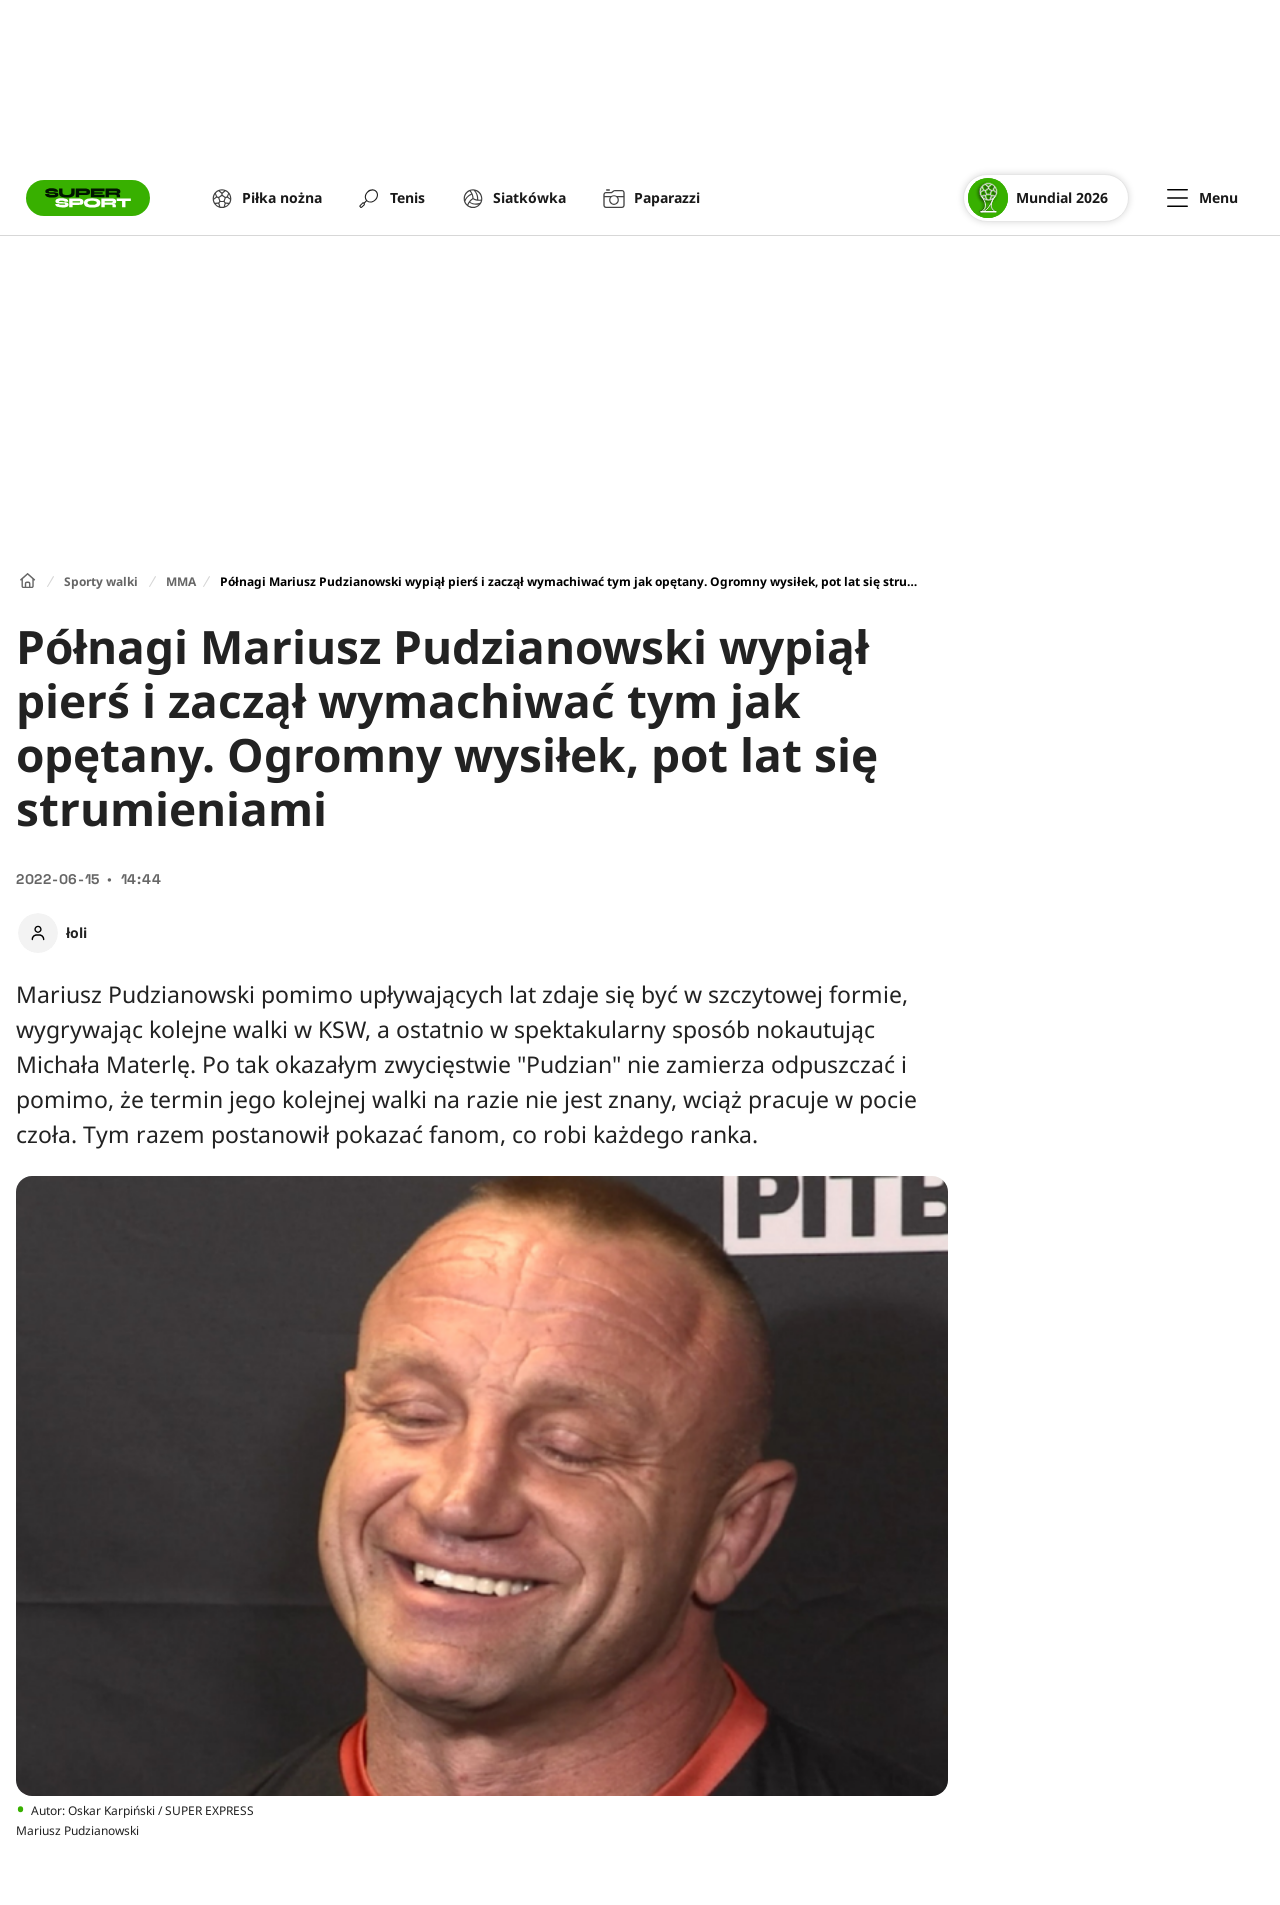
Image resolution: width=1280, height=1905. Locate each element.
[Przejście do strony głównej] (88, 198)
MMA (181, 581)
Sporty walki (101, 581)
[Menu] (1202, 198)
